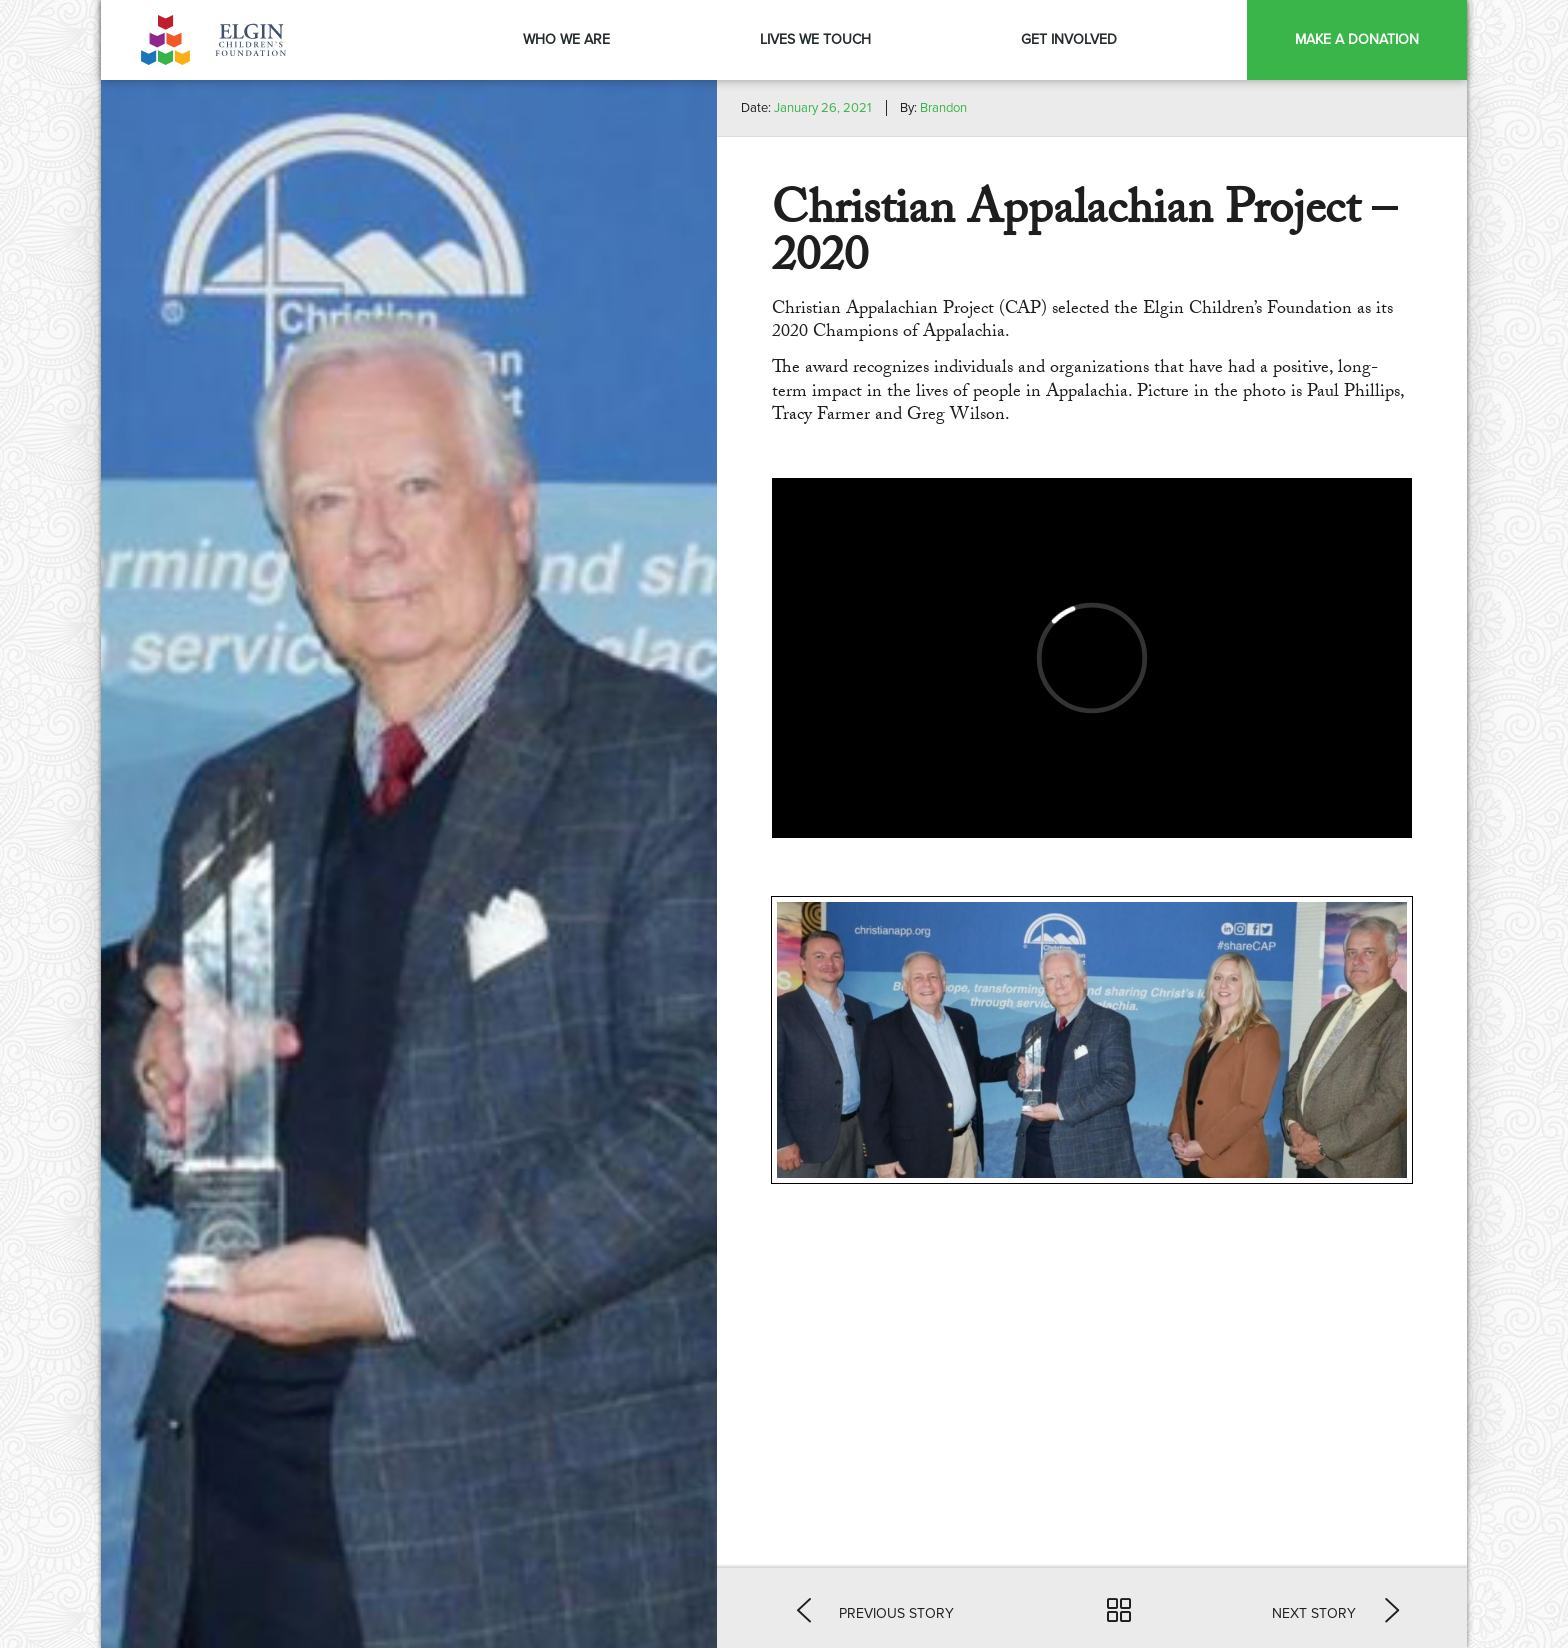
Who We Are (566, 39)
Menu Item (1219, 40)
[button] (875, 1608)
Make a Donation (1357, 39)
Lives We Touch (815, 39)
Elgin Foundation (216, 40)
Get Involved (1069, 39)
